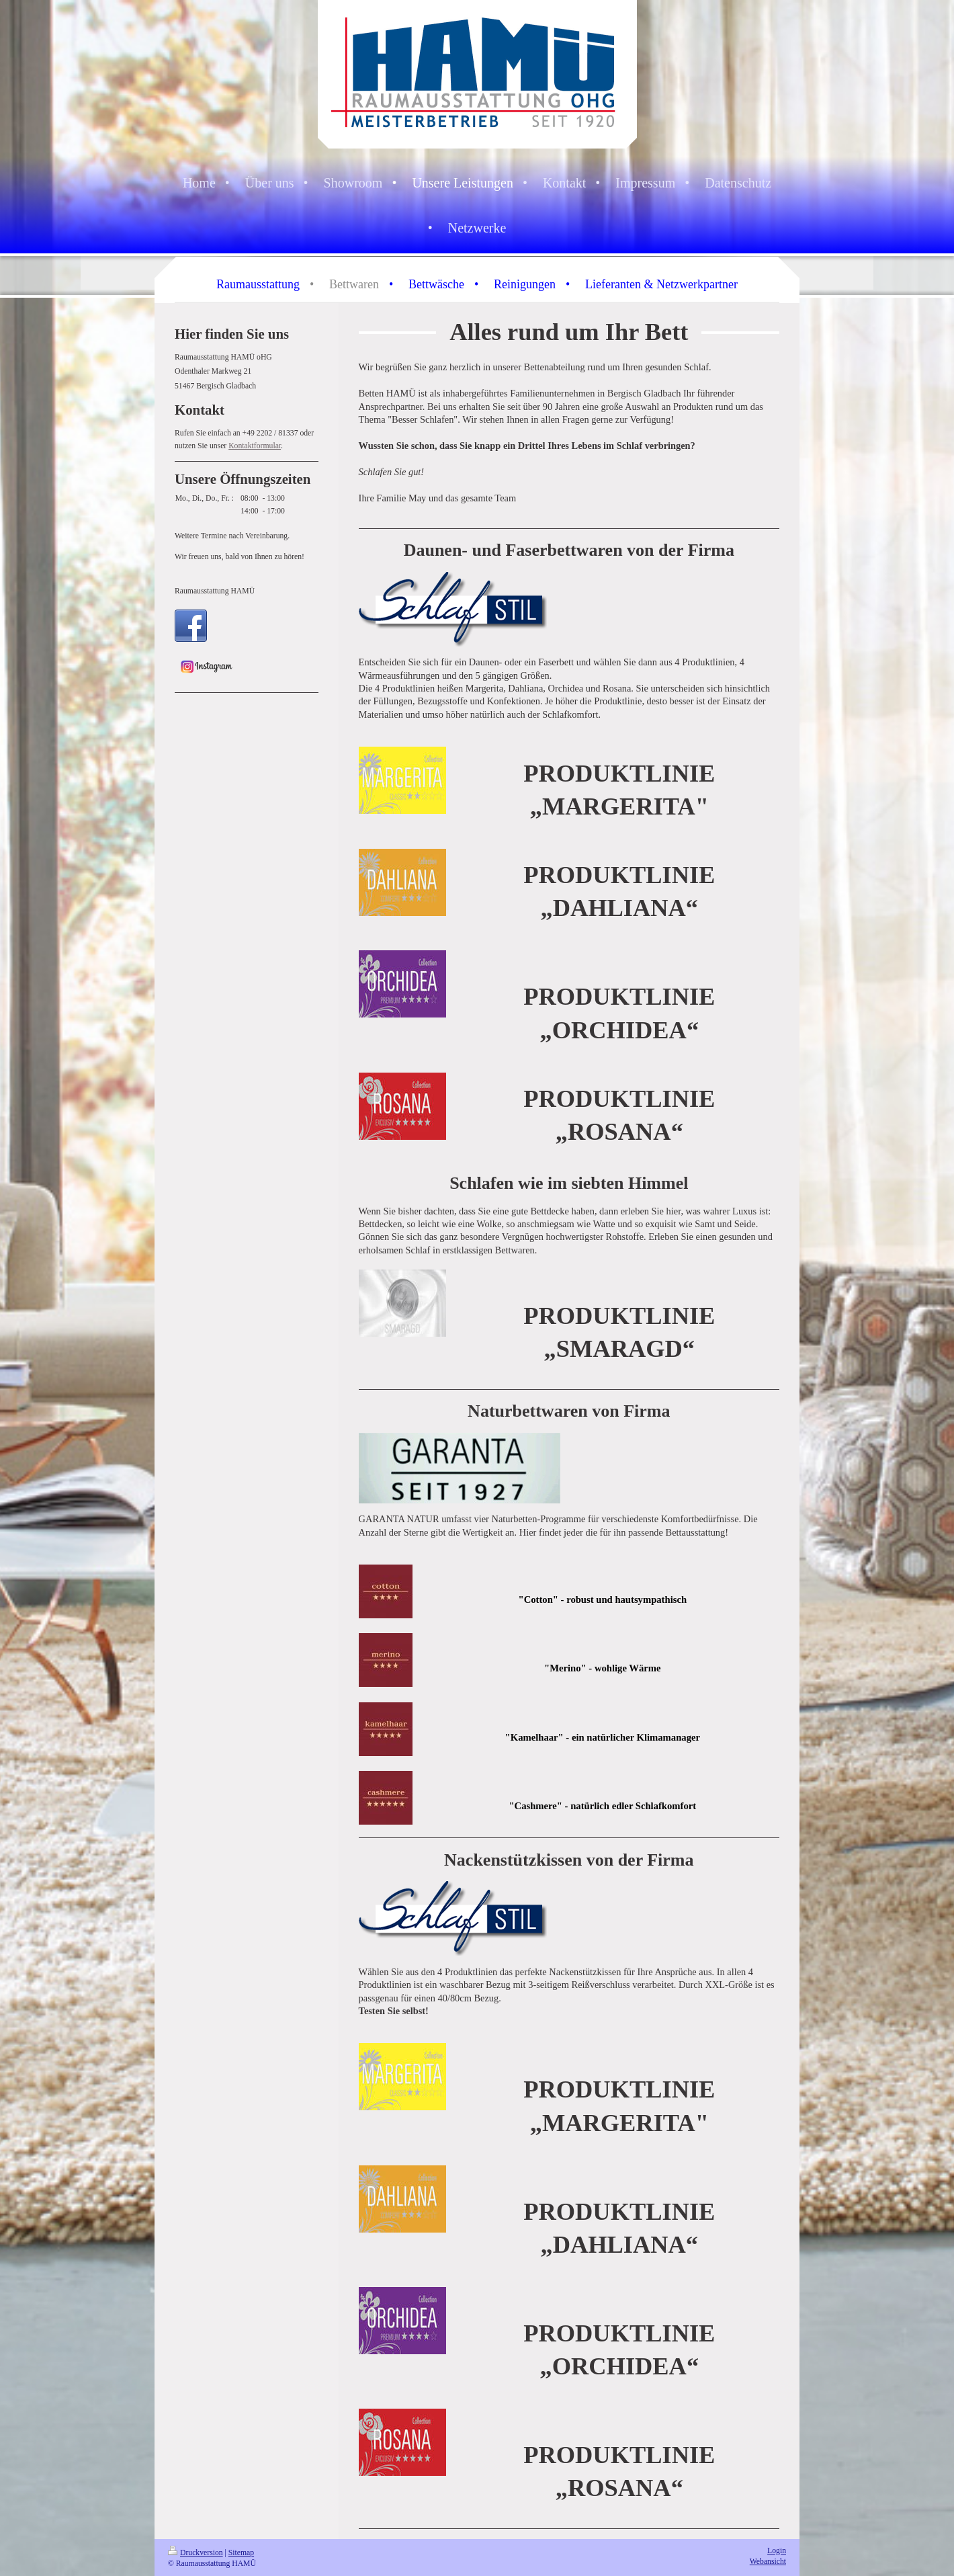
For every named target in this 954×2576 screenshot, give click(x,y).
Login (776, 2550)
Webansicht (768, 2561)
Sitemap (241, 2552)
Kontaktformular (254, 446)
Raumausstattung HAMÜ (215, 591)
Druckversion (195, 2552)
